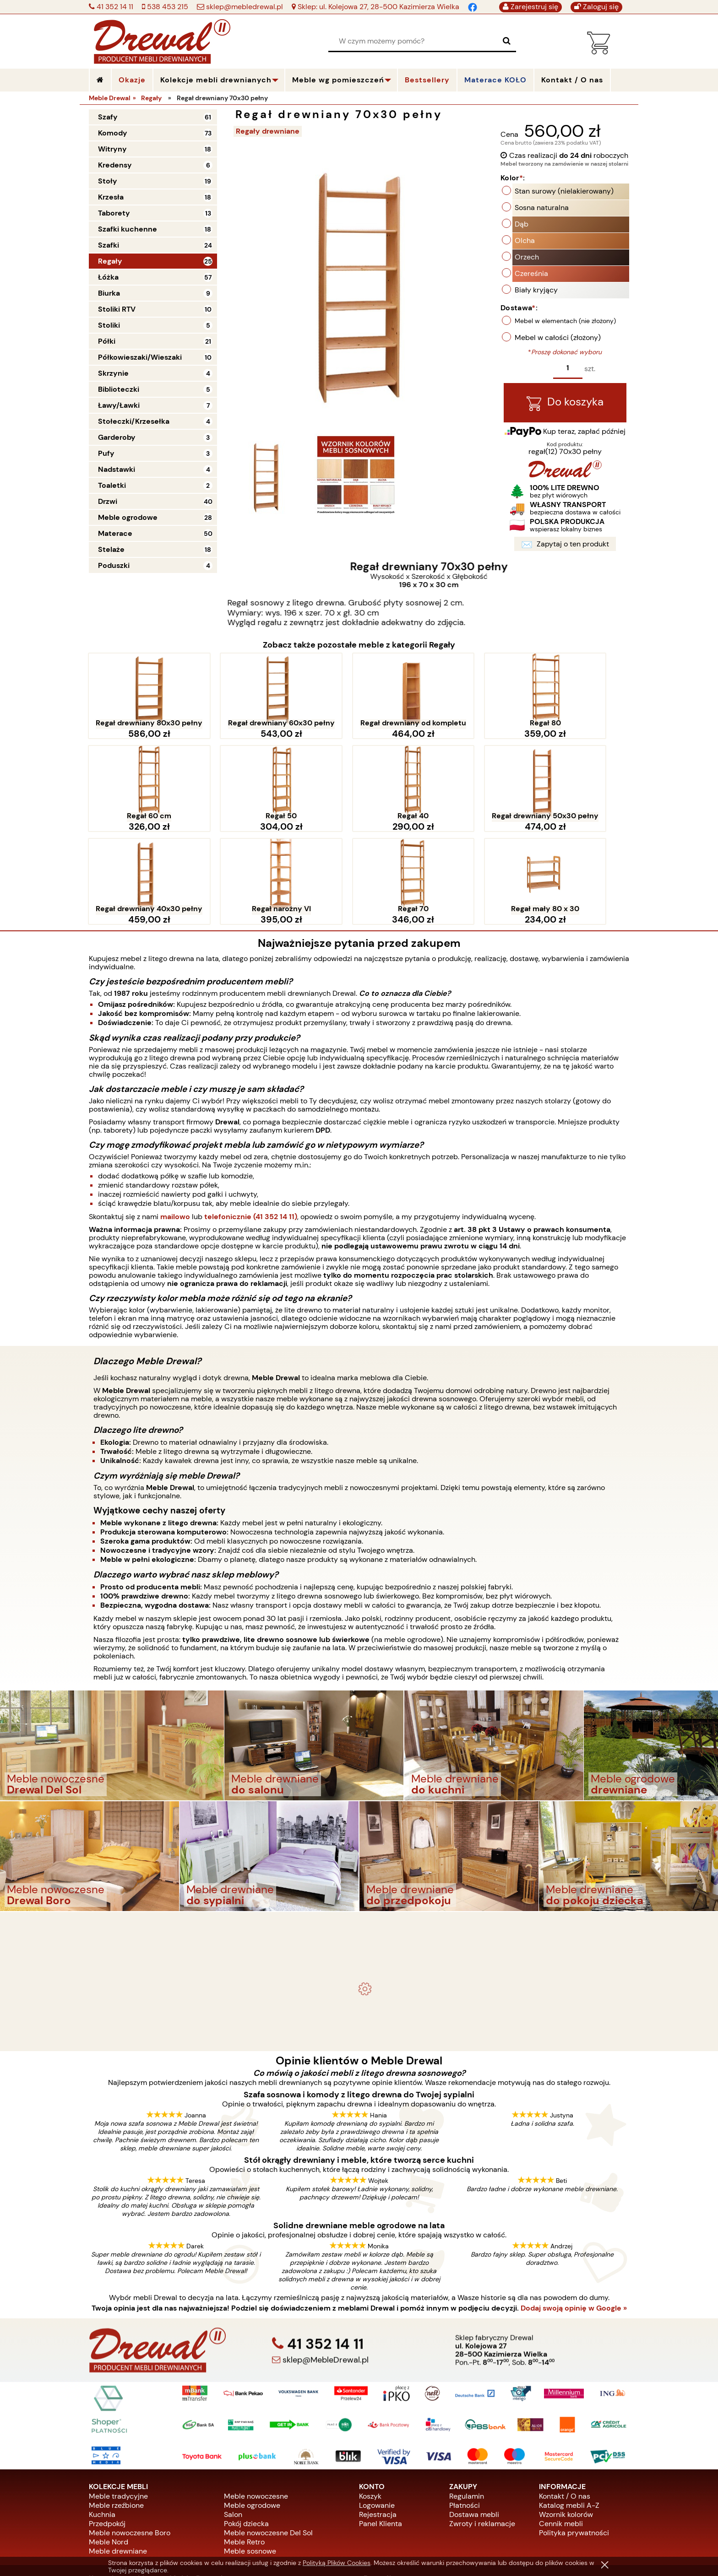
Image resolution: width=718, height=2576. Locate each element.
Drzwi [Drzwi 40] (107, 501)
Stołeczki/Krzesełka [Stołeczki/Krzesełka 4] (133, 421)
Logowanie (377, 2417)
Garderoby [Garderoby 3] (117, 437)
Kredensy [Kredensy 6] (115, 165)
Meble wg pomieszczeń (338, 80)
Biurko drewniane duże (359, 1945)
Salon (233, 2426)
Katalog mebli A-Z (569, 2417)
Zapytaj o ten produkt (565, 546)
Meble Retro (244, 2453)
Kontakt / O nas (564, 2408)
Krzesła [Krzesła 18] (111, 197)
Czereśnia (531, 274)
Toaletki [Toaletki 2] (112, 485)
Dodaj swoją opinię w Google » (574, 2220)
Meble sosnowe (250, 2463)
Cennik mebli (561, 2435)
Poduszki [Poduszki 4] (114, 565)
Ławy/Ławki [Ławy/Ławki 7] (119, 405)
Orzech (527, 258)
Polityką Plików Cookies (336, 2563)
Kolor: (512, 179)
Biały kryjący (536, 291)
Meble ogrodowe (252, 2417)
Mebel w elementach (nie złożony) (565, 322)
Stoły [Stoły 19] (107, 181)
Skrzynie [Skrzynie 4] (113, 373)
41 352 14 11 (114, 6)
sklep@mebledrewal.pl (243, 6)
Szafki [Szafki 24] (108, 245)
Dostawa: (519, 308)
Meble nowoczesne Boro (129, 2444)
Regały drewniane (269, 131)
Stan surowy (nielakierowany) (564, 192)
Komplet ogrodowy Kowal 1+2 (359, 1862)
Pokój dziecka (246, 2435)
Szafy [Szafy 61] (108, 117)
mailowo (175, 1128)
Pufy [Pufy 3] (106, 453)
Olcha (525, 241)
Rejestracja (378, 2426)
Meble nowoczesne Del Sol (268, 2444)
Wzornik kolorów (566, 2426)
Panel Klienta (380, 2435)
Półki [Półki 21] (106, 341)
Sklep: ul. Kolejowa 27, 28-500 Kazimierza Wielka (377, 6)
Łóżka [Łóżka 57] (108, 277)
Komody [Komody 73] (112, 133)
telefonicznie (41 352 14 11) (250, 1128)
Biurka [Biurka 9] (109, 293)
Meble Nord (108, 2453)
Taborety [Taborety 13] (114, 213)
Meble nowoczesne (256, 2408)
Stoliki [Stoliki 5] (109, 325)
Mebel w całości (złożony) (558, 338)
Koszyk (370, 2408)
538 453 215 (166, 6)
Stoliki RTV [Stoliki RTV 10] (117, 309)
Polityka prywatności (574, 2444)
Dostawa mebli (474, 2426)
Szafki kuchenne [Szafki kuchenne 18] (127, 229)
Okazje (132, 80)
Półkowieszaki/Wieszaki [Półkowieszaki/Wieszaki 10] (140, 357)
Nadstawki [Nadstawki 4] (116, 469)
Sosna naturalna (542, 208)
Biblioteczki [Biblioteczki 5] (118, 389)
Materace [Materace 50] (115, 533)
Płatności (464, 2417)
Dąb (521, 225)
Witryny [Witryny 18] (112, 149)
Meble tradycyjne (118, 2408)
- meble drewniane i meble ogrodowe (359, 1838)
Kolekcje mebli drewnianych (216, 80)
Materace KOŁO (495, 80)
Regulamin (466, 2408)
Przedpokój (107, 2435)
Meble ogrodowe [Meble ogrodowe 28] (128, 517)
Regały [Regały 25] (110, 261)
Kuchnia (102, 2426)
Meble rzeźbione (116, 2417)
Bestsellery (427, 80)
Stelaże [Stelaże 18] (111, 549)
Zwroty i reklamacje (482, 2435)
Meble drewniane (118, 2463)
